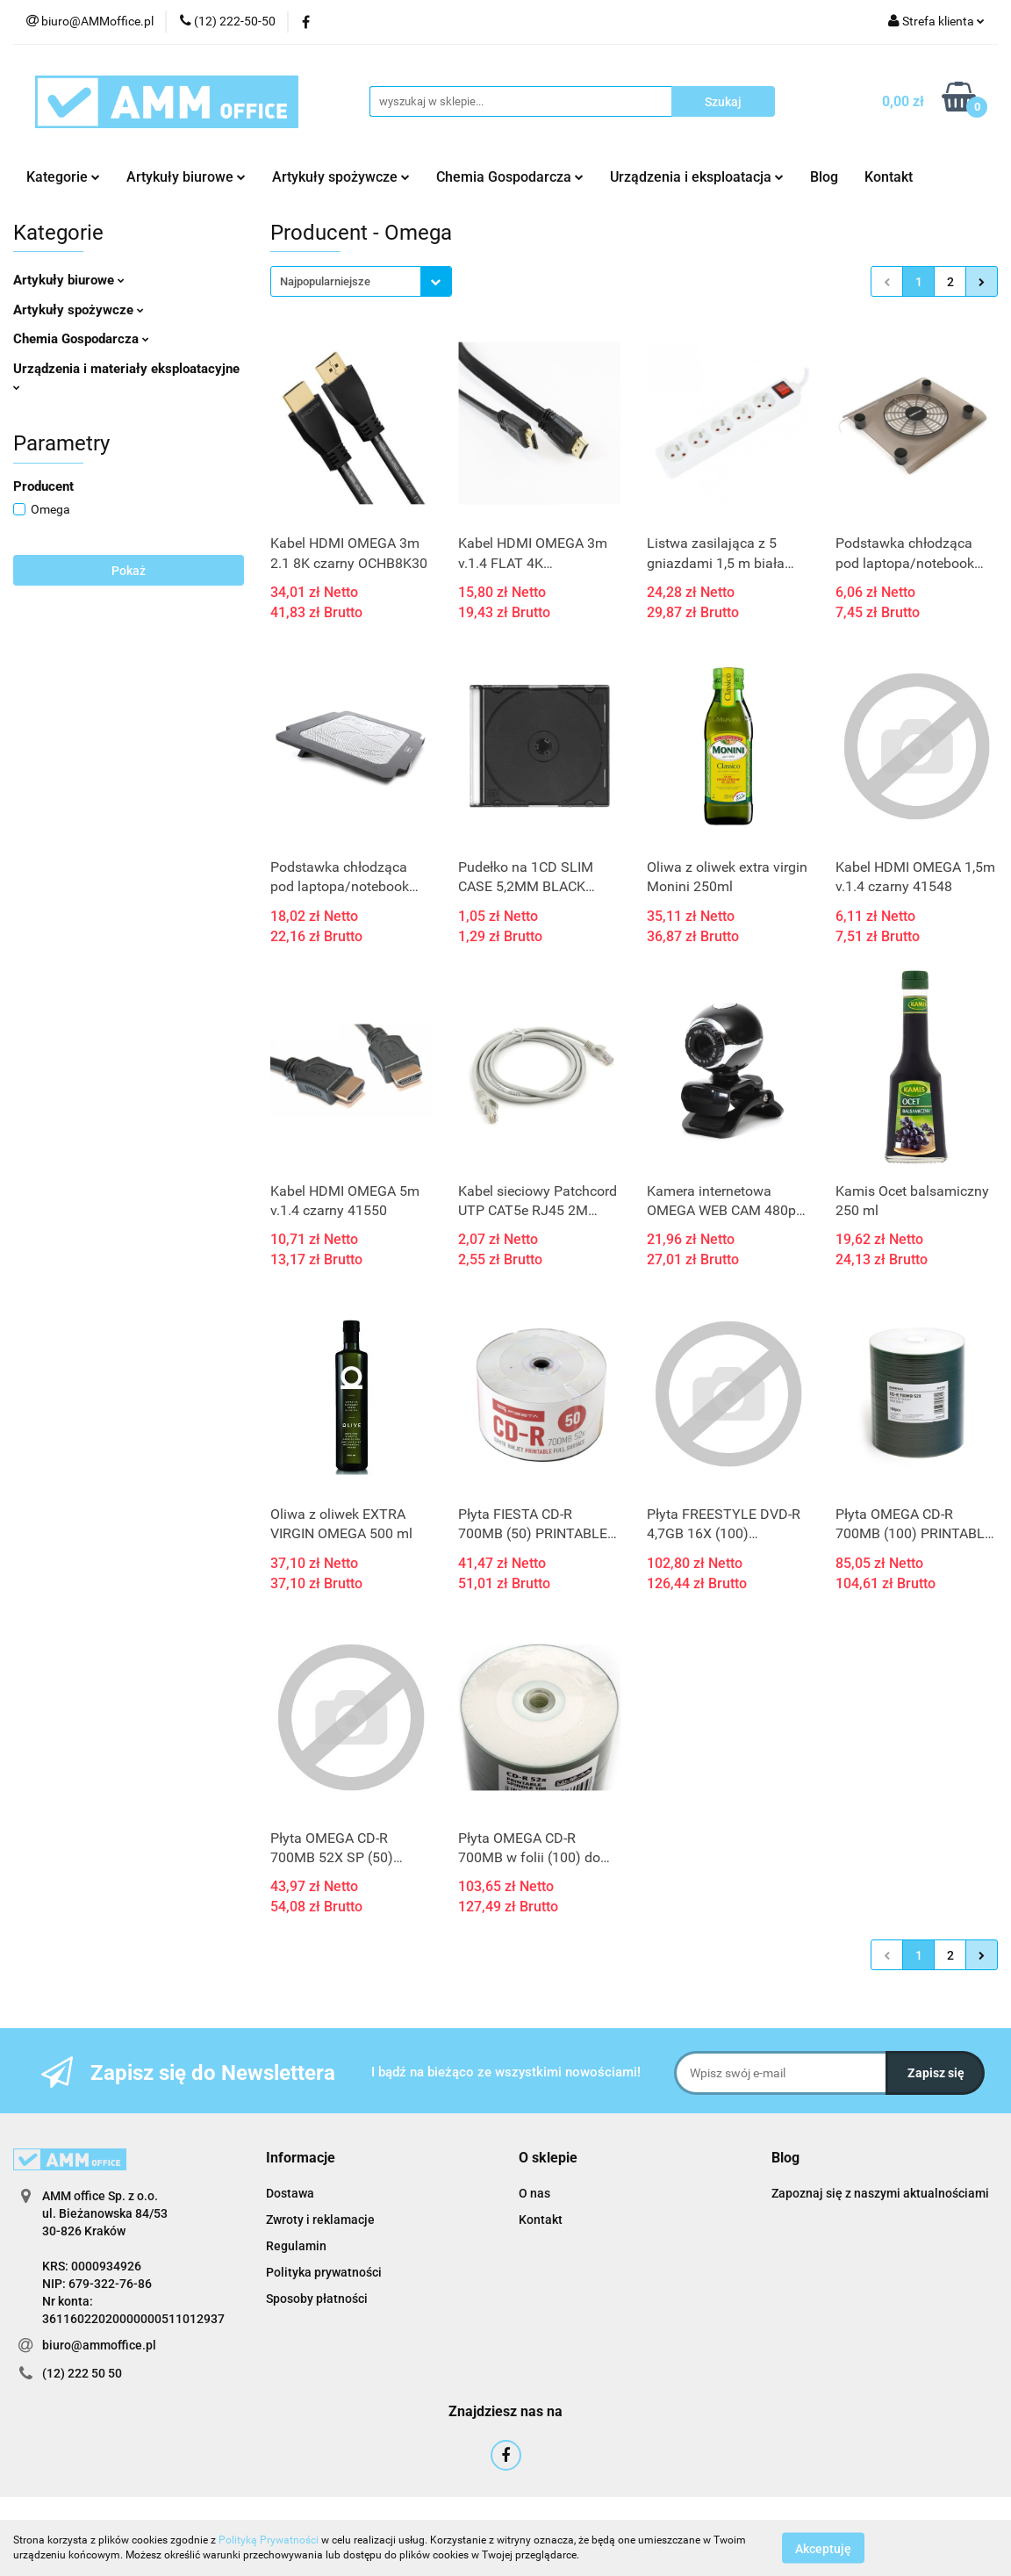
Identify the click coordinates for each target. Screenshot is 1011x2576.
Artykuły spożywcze (341, 177)
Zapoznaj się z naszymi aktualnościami (880, 2193)
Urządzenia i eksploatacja (697, 177)
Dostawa (290, 2193)
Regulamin (296, 2246)
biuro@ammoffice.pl (99, 2345)
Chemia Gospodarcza (510, 177)
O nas (534, 2193)
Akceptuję (823, 2548)
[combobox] (361, 281)
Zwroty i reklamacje (320, 2220)
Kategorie (63, 177)
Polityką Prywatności (269, 2540)
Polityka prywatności (324, 2272)
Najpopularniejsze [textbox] (325, 281)
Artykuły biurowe (186, 177)
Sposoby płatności (317, 2299)
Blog (824, 177)
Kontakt (888, 177)
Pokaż (128, 571)
